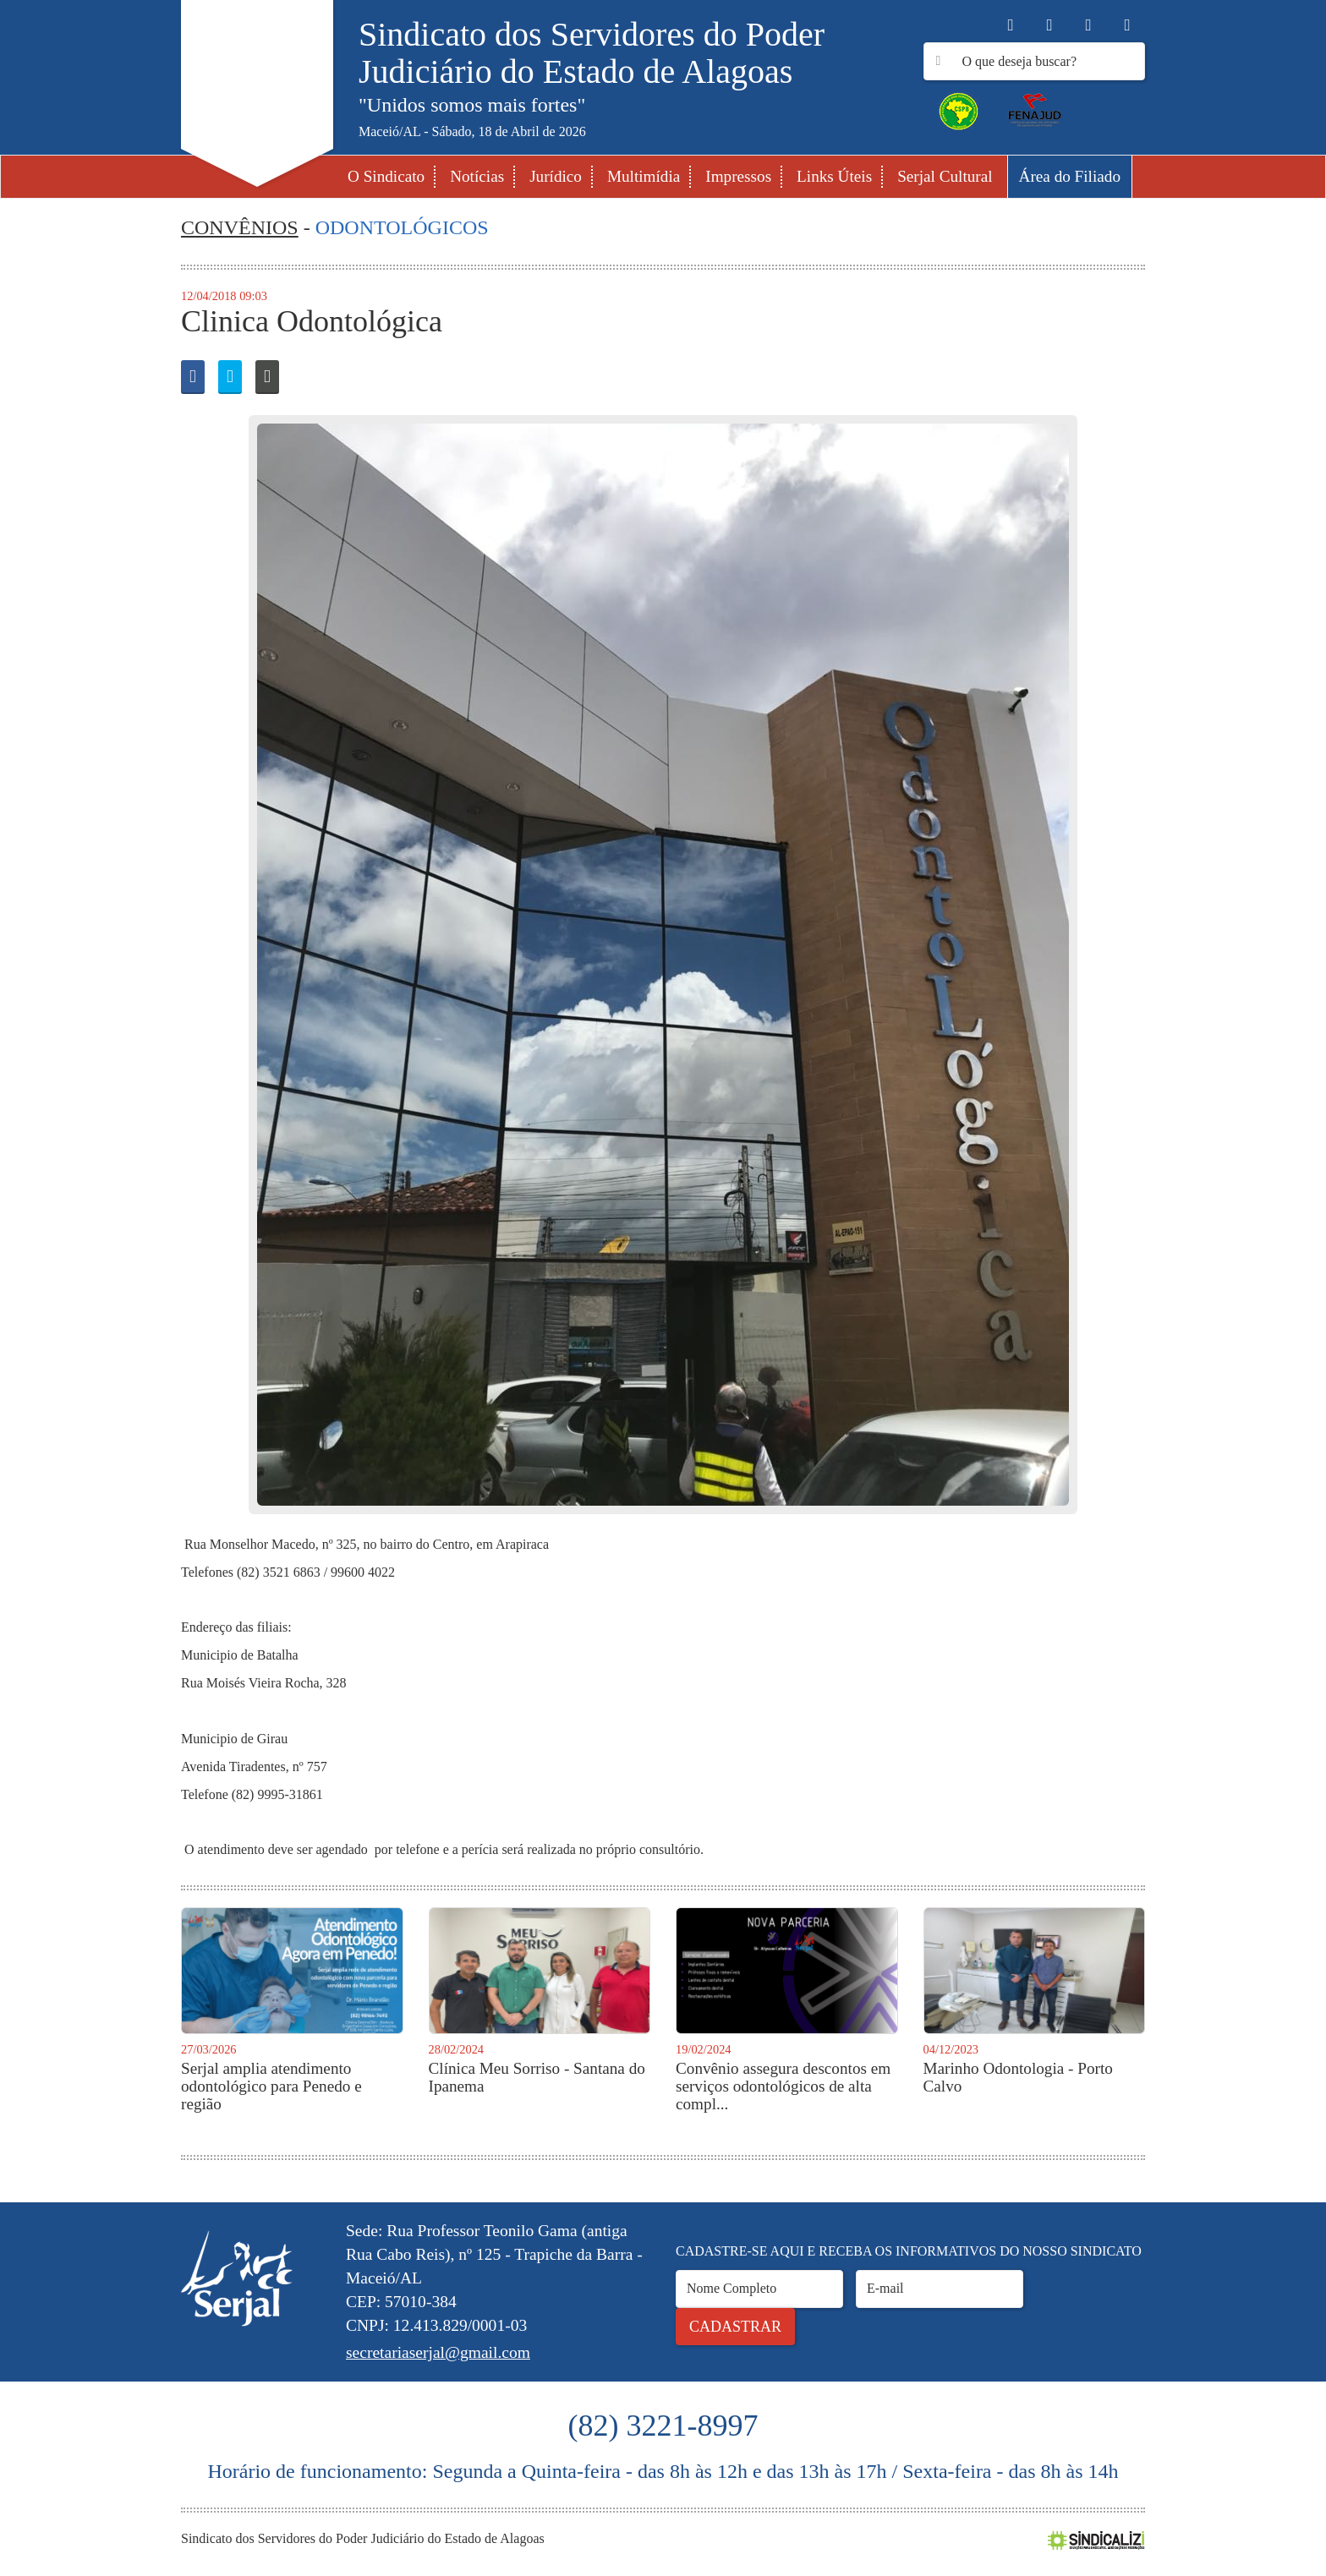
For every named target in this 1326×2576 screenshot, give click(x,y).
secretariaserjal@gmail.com (438, 2352)
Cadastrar (735, 2326)
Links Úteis (834, 176)
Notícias (477, 176)
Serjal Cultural (944, 176)
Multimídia (643, 176)
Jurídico (555, 176)
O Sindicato (386, 176)
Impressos (738, 176)
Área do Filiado (1070, 176)
